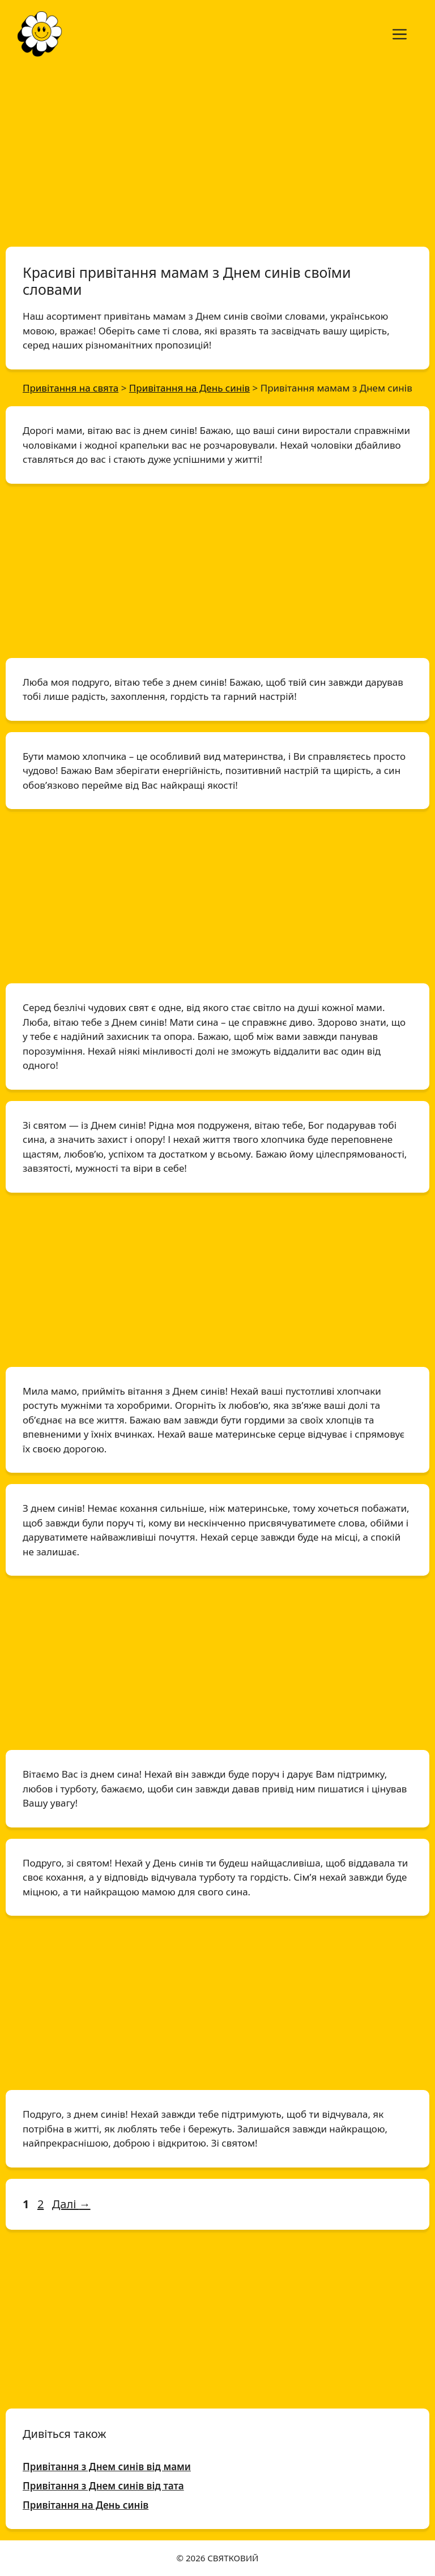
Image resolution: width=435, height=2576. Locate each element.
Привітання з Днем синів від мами (107, 2466)
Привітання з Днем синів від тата (103, 2485)
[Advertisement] (217, 151)
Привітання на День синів (85, 2505)
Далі (71, 2204)
